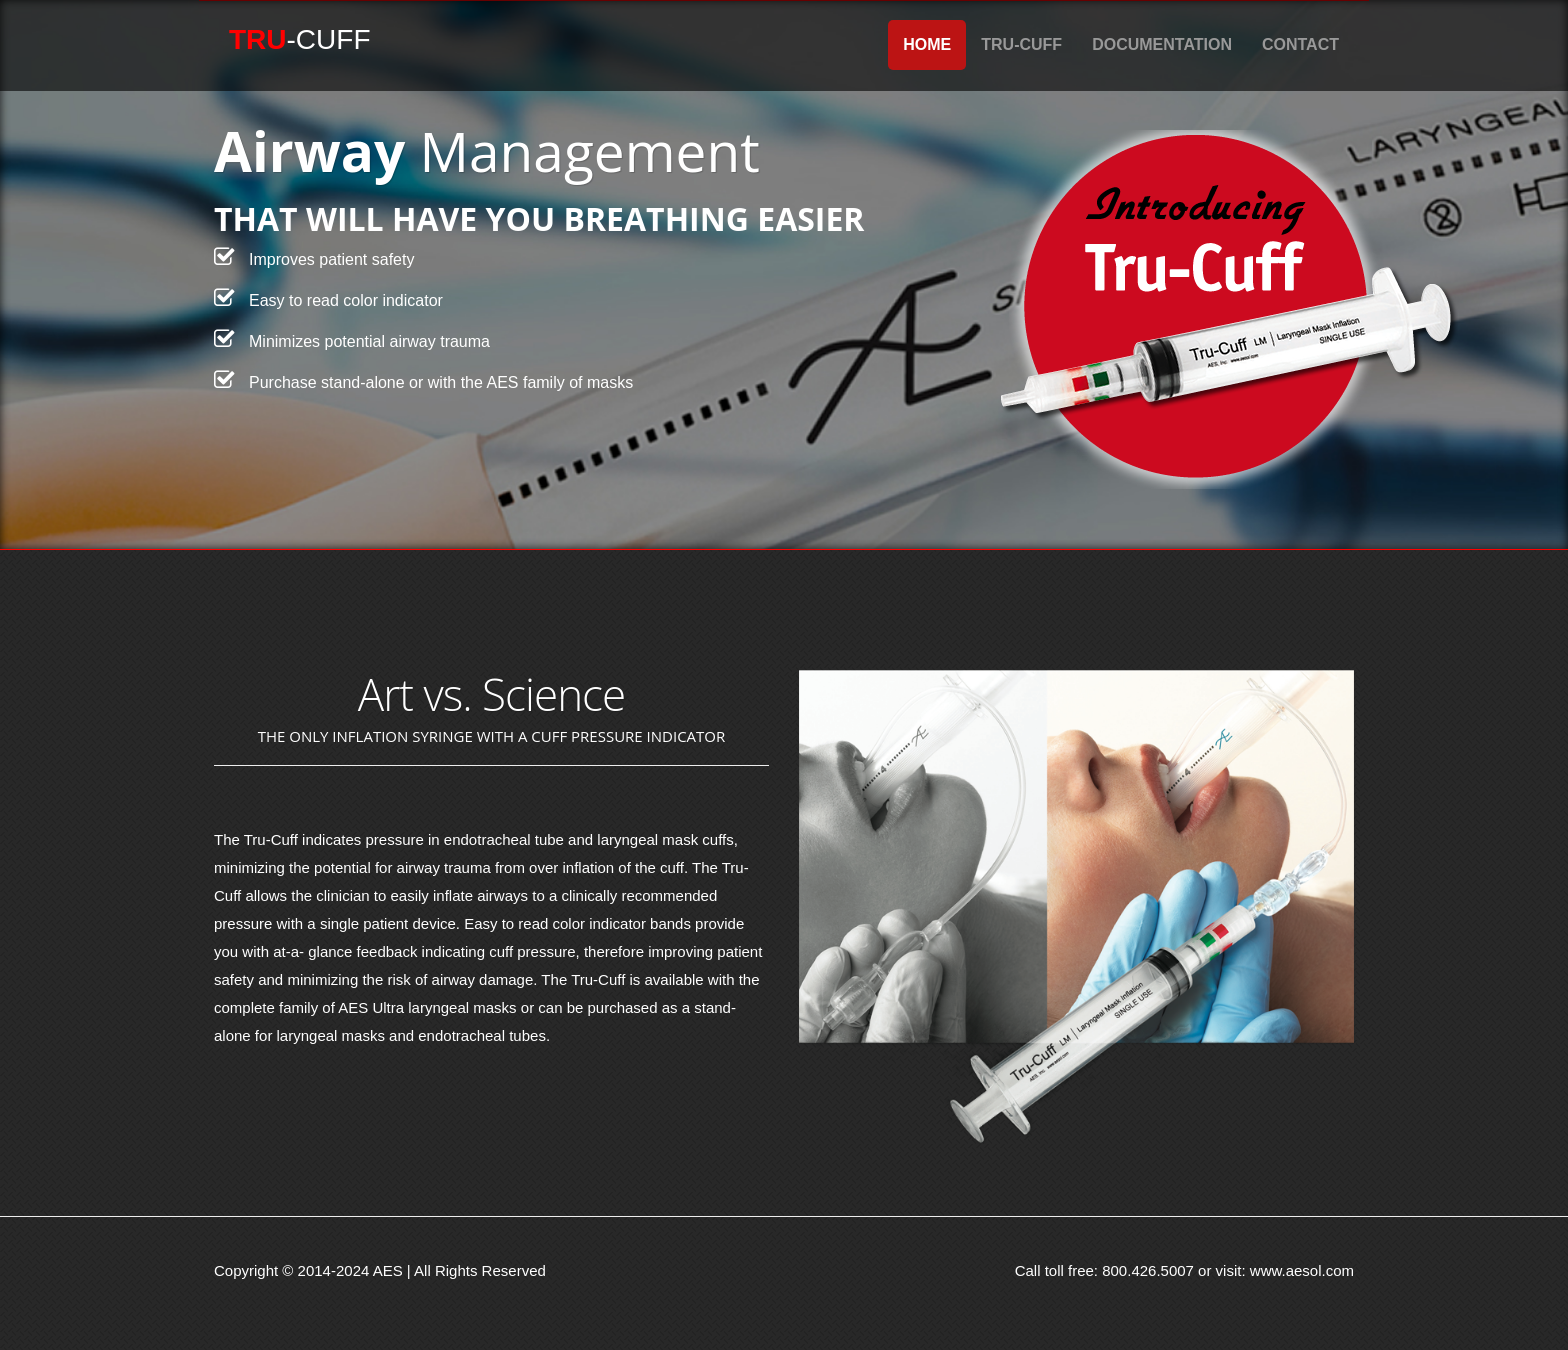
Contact (1300, 44)
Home (927, 44)
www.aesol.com (1302, 1270)
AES (388, 1270)
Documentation (1162, 44)
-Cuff (300, 39)
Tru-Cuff (1021, 44)
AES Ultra (371, 1007)
